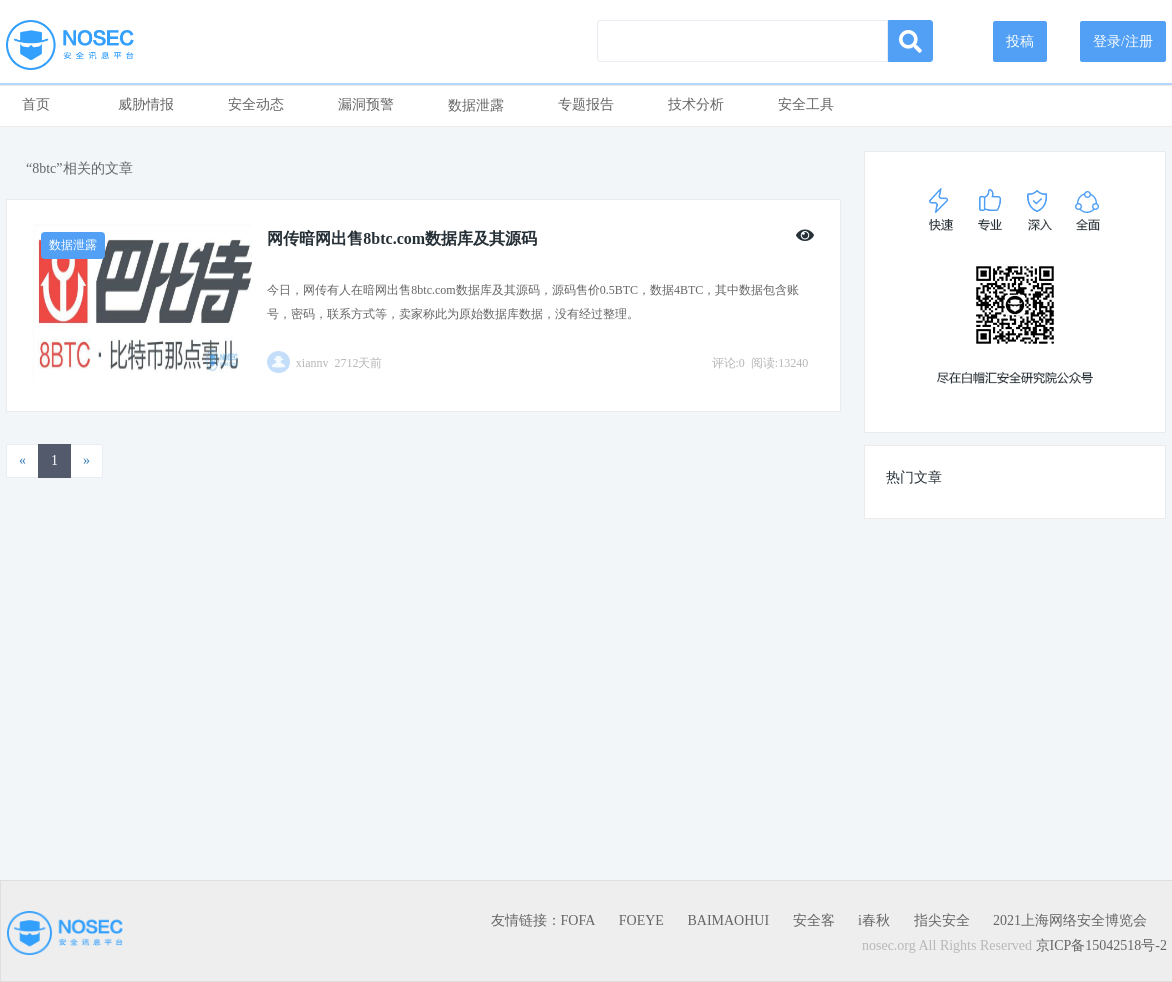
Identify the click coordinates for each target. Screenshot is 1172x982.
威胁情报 (146, 104)
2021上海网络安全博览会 (1070, 920)
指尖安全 (942, 920)
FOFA (578, 920)
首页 (36, 104)
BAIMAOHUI (728, 920)
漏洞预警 (366, 104)
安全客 (814, 920)
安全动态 (256, 104)
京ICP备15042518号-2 (1101, 945)
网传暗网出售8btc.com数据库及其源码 (402, 238)
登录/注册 (1123, 41)
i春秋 (874, 920)
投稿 (1020, 41)
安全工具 (806, 104)
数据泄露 (476, 105)
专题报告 (586, 104)
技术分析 (696, 104)
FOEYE (641, 920)
